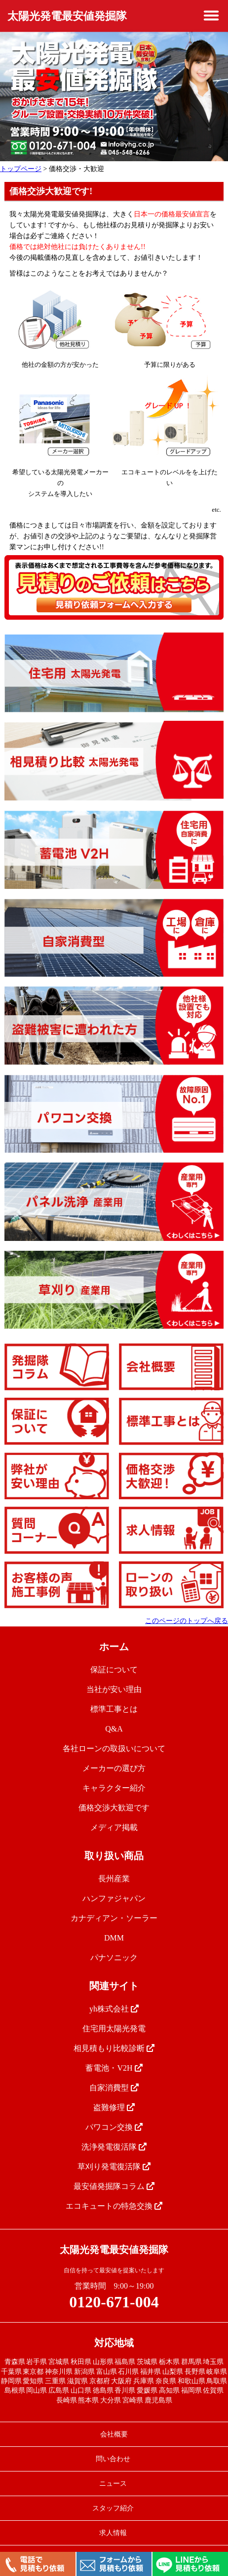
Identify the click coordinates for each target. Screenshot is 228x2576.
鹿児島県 (158, 2400)
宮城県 (58, 2361)
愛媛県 (147, 2390)
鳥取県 (216, 2381)
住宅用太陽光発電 (114, 2028)
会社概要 (114, 2434)
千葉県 (11, 2371)
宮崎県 (132, 2400)
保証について (114, 1669)
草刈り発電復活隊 (114, 2166)
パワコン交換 (114, 2127)
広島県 (58, 2390)
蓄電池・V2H (113, 2068)
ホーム (114, 1646)
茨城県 (147, 2361)
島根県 (14, 2390)
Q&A (114, 1729)
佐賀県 (213, 2390)
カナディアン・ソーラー (114, 1918)
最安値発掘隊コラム (114, 2186)
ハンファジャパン (114, 1898)
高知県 (169, 2390)
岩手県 (36, 2361)
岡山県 (36, 2390)
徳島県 (103, 2390)
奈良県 (165, 2381)
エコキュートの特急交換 (114, 2206)
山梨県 (172, 2371)
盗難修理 (114, 2107)
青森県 (14, 2361)
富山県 (106, 2371)
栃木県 (169, 2361)
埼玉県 (213, 2361)
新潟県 (84, 2371)
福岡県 (191, 2390)
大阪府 (121, 2381)
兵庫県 (143, 2381)
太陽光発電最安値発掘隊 (67, 16)
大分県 (110, 2400)
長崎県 (66, 2400)
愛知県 (33, 2381)
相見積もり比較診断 (114, 2048)
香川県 (124, 2390)
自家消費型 (114, 2087)
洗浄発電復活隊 (114, 2147)
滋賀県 (77, 2381)
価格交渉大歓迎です (114, 1807)
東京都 (33, 2371)
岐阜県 (216, 2371)
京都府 (99, 2381)
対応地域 (114, 2342)
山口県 (81, 2390)
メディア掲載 (114, 1827)
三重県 (55, 2381)
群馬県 (191, 2361)
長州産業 (114, 1878)
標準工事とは (114, 1709)
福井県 (150, 2371)
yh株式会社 (114, 2009)
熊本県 (88, 2400)
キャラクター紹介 (114, 1788)
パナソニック (114, 1957)
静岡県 (11, 2381)
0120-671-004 (113, 2301)
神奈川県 (59, 2371)
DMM (114, 1938)
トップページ (20, 169)
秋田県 (81, 2361)
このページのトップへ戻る (186, 1620)
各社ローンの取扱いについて (114, 1748)
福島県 (124, 2361)
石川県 (128, 2371)
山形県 (103, 2361)
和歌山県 (191, 2381)
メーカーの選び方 (114, 1768)
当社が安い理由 (114, 1689)
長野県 (195, 2371)
